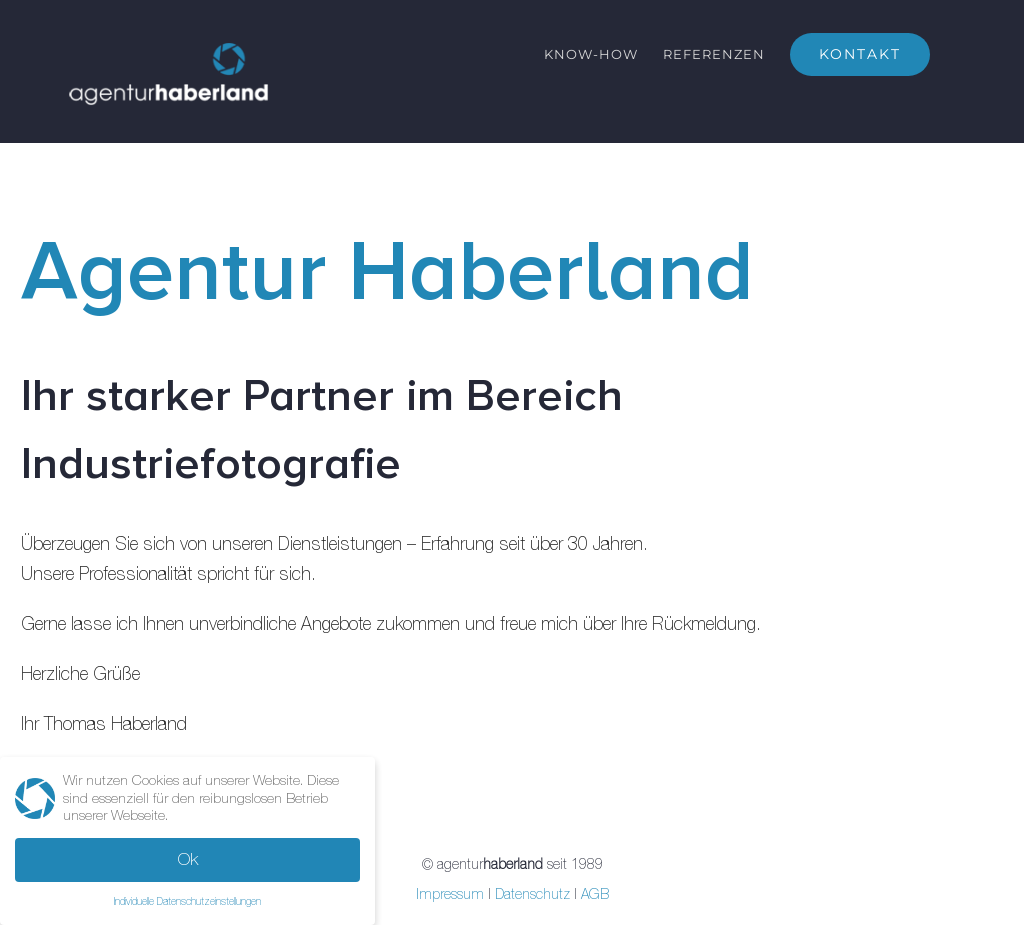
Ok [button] (188, 859)
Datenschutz (532, 894)
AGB (595, 894)
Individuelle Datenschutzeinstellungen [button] (187, 901)
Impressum (450, 894)
